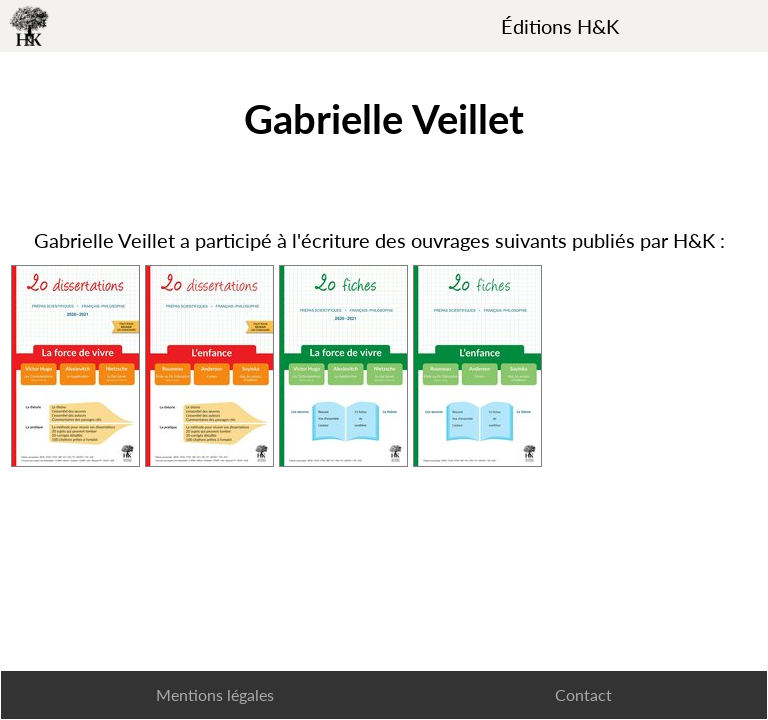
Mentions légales (215, 694)
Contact (583, 694)
